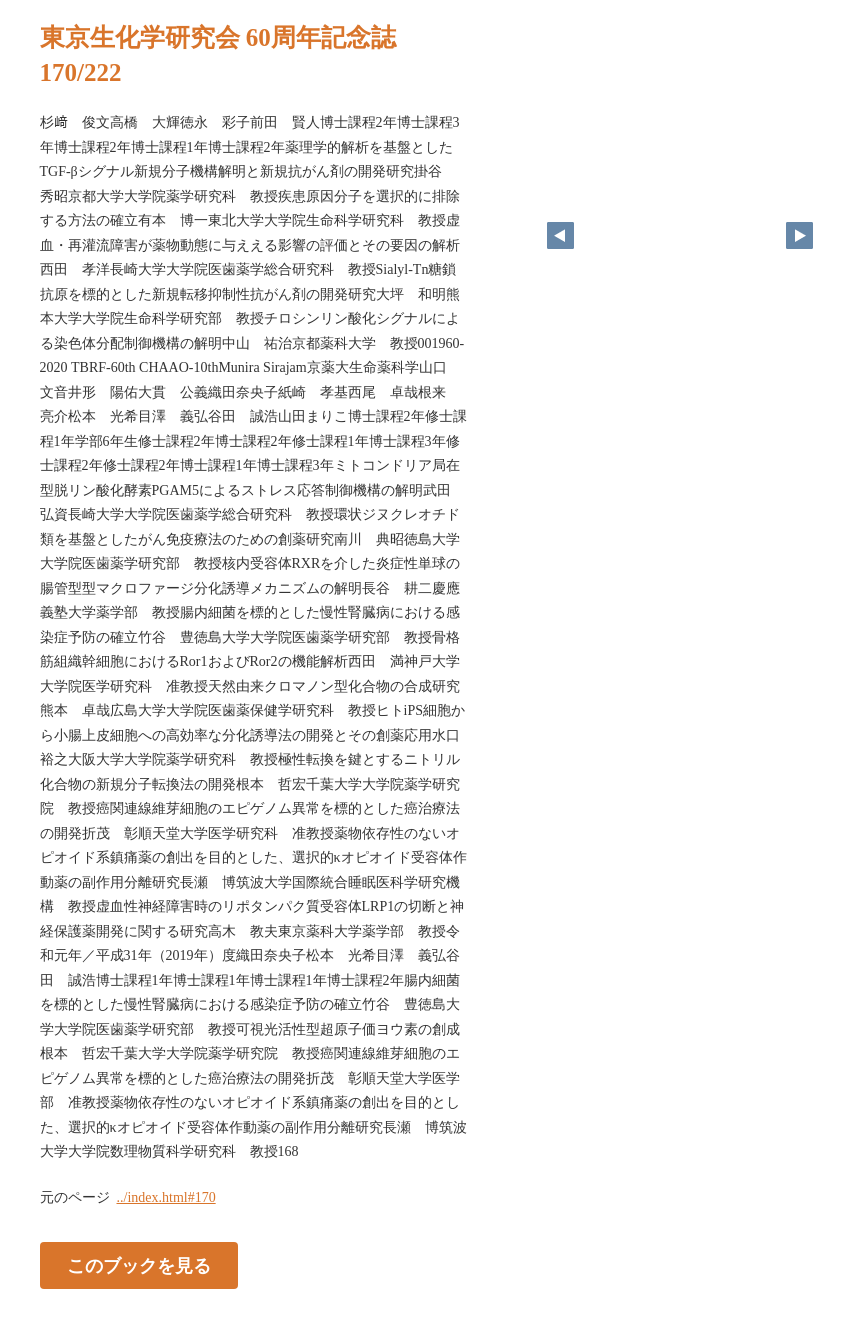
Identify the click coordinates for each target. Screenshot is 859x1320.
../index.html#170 (166, 1197)
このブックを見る (139, 1265)
